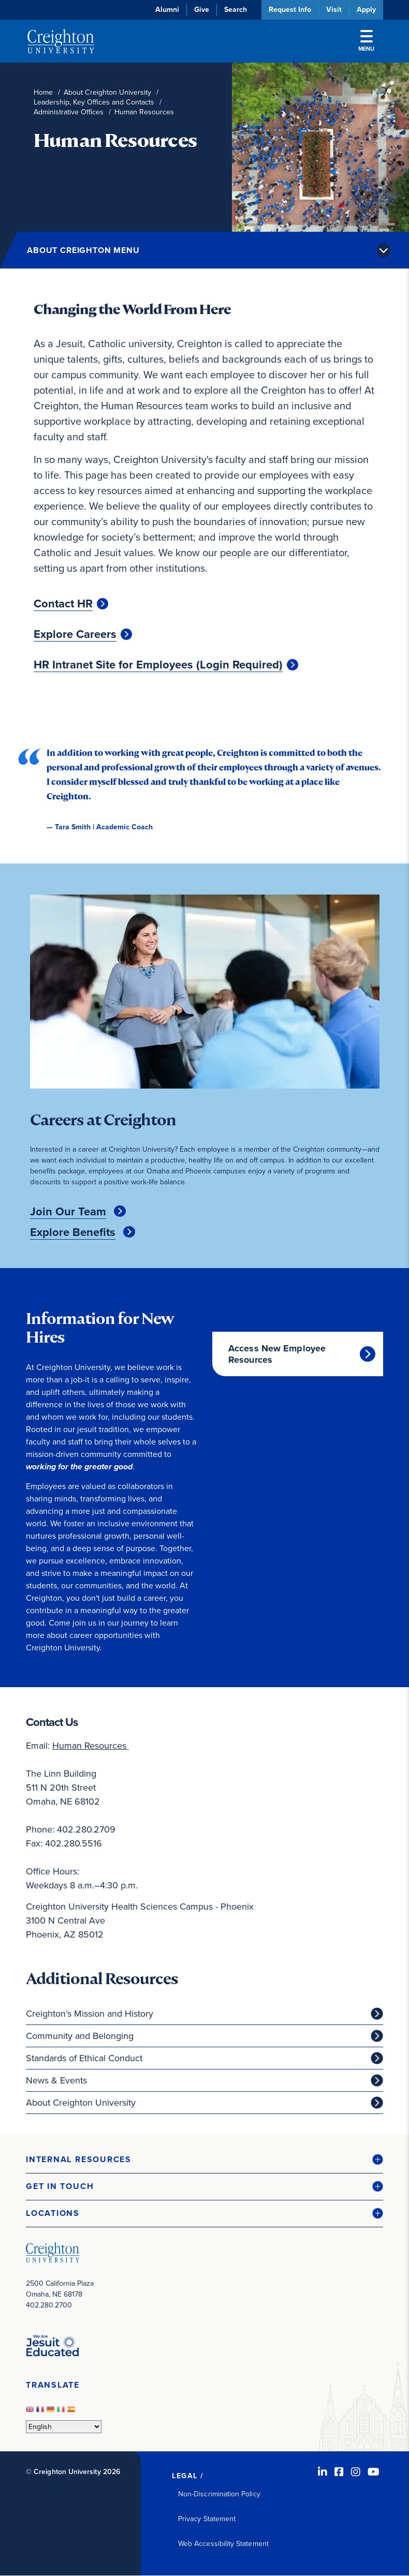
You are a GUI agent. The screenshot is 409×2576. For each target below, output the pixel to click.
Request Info (290, 9)
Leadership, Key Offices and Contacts (94, 102)
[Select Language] (63, 2426)
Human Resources (90, 1745)
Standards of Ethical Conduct (84, 2058)
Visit (334, 9)
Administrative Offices (69, 112)
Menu (366, 41)
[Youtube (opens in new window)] (373, 2472)
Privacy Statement (207, 2518)
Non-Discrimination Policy (219, 2494)
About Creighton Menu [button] (83, 250)
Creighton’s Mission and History (89, 2013)
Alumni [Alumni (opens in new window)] (167, 9)
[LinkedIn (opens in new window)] (322, 2472)
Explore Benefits (72, 1232)
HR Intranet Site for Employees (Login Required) (158, 665)
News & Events (56, 2080)
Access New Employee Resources (277, 1354)
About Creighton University (107, 92)
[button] (204, 2160)
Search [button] (235, 9)
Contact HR (63, 604)
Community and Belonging (80, 2036)
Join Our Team (68, 1211)
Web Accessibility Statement (223, 2543)
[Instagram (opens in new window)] (355, 2472)
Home (43, 92)
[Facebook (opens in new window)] (339, 2472)
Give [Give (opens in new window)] (201, 9)
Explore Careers (75, 634)
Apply (366, 9)
